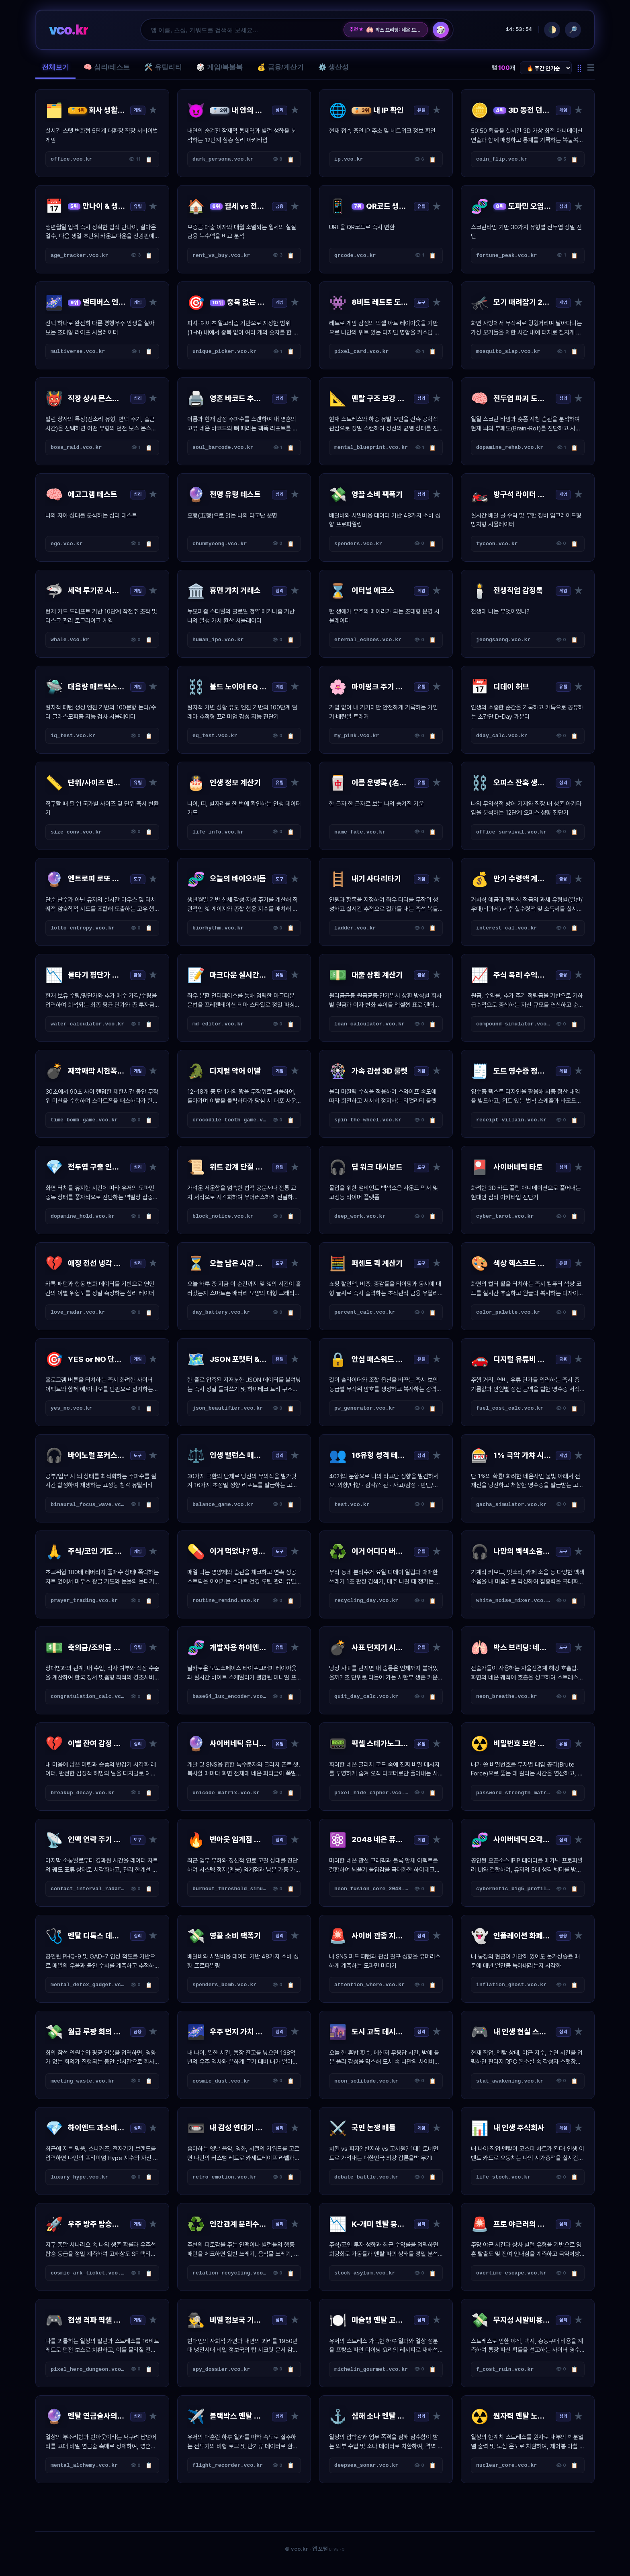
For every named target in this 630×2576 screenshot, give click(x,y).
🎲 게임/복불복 (219, 67)
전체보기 (55, 67)
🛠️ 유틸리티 (163, 67)
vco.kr (68, 29)
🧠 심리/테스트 (107, 67)
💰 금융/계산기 (280, 67)
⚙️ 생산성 (333, 67)
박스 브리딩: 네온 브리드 (394, 29)
